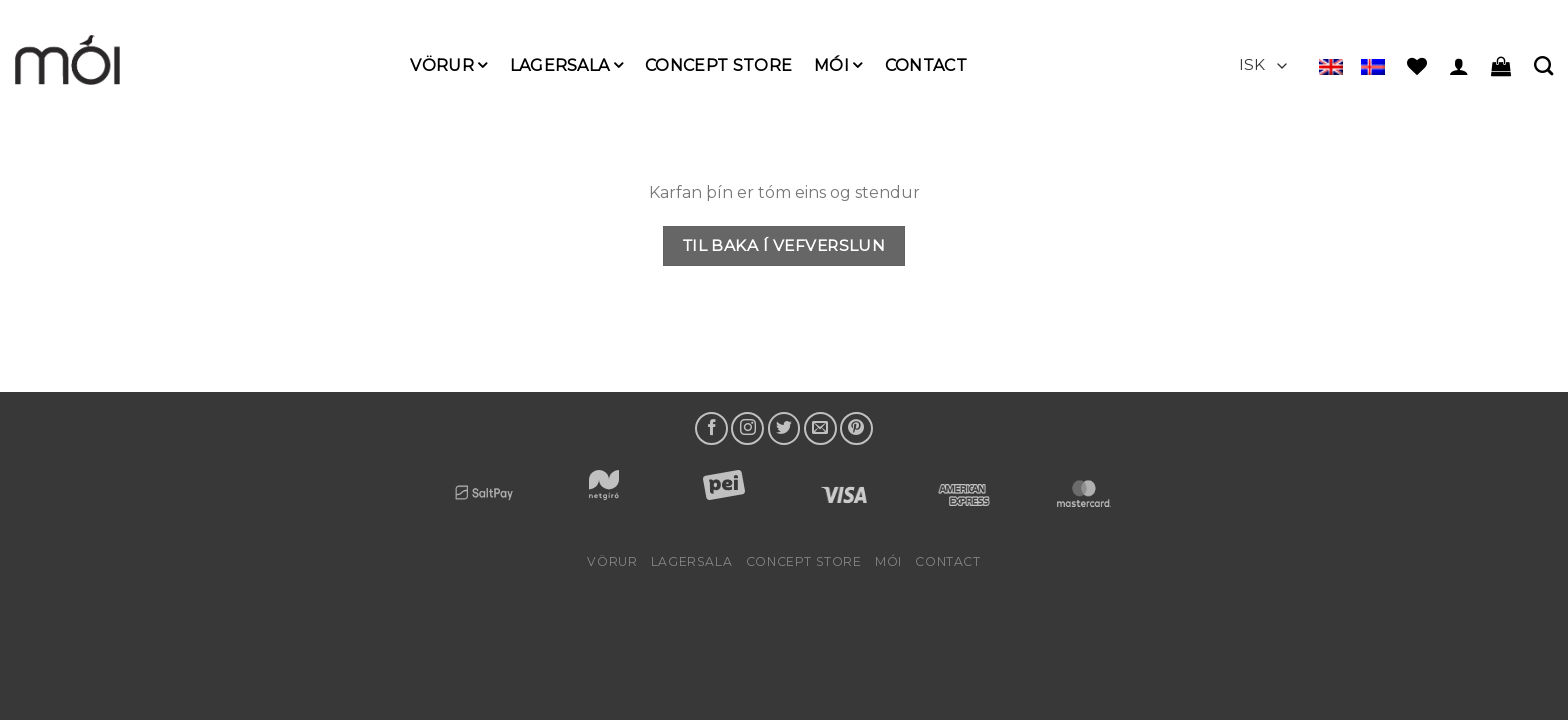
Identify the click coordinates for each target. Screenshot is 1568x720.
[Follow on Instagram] (747, 428)
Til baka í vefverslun (784, 245)
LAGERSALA (566, 65)
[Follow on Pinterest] (856, 428)
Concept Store (718, 65)
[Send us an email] (820, 428)
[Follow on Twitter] (784, 428)
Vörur (448, 65)
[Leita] (1543, 65)
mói (838, 65)
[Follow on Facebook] (711, 428)
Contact (926, 65)
